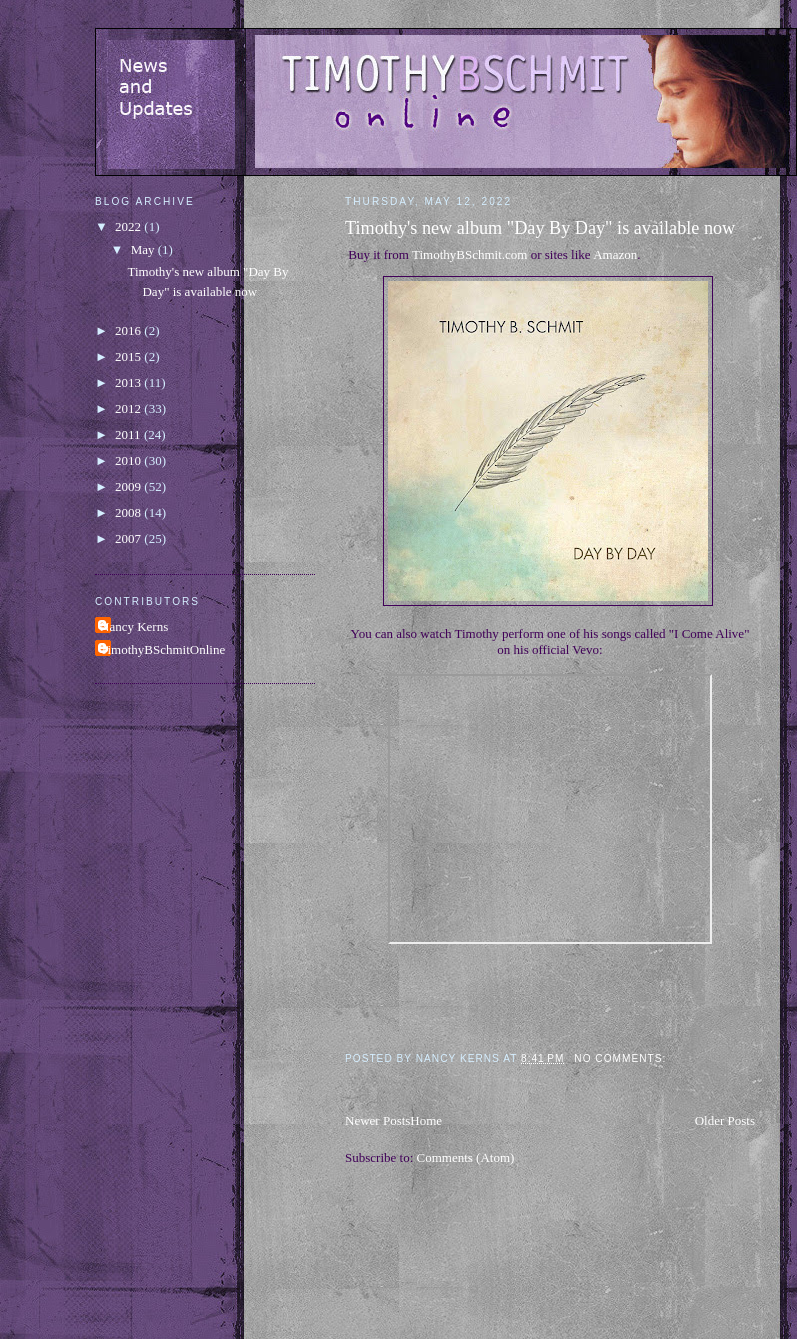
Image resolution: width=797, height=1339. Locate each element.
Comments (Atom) (466, 1157)
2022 (129, 226)
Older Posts (725, 1120)
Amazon (615, 254)
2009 (129, 486)
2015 (129, 356)
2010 (129, 460)
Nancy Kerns (134, 626)
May (144, 249)
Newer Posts (377, 1120)
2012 (129, 408)
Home (426, 1120)
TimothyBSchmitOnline (162, 649)
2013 (129, 382)
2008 (129, 512)
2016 (129, 330)
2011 (129, 434)
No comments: (622, 1058)
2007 (129, 538)
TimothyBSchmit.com (469, 254)
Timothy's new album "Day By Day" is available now (540, 228)
